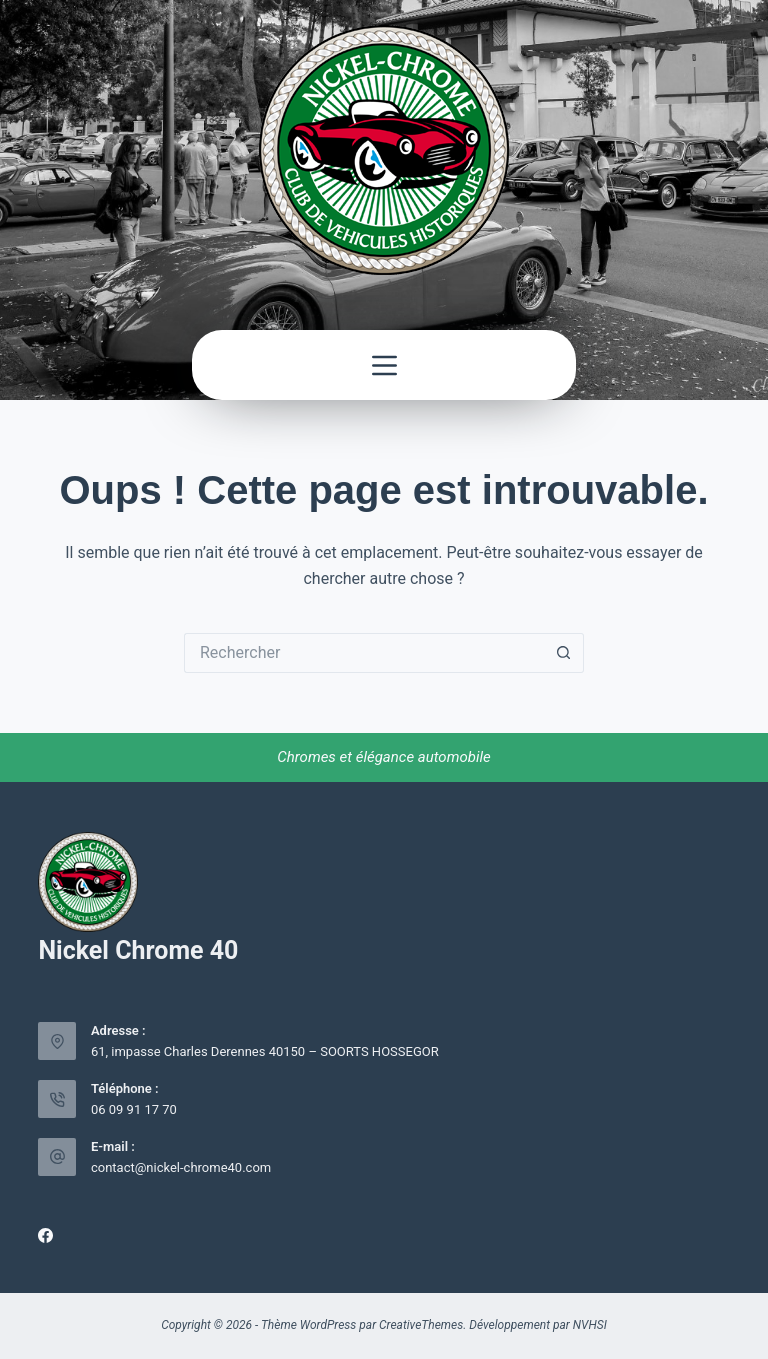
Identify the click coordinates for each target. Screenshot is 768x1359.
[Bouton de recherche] (564, 653)
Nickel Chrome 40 (138, 950)
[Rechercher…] (364, 653)
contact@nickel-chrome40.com (181, 1167)
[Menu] (384, 365)
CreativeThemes (421, 1325)
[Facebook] (45, 1235)
